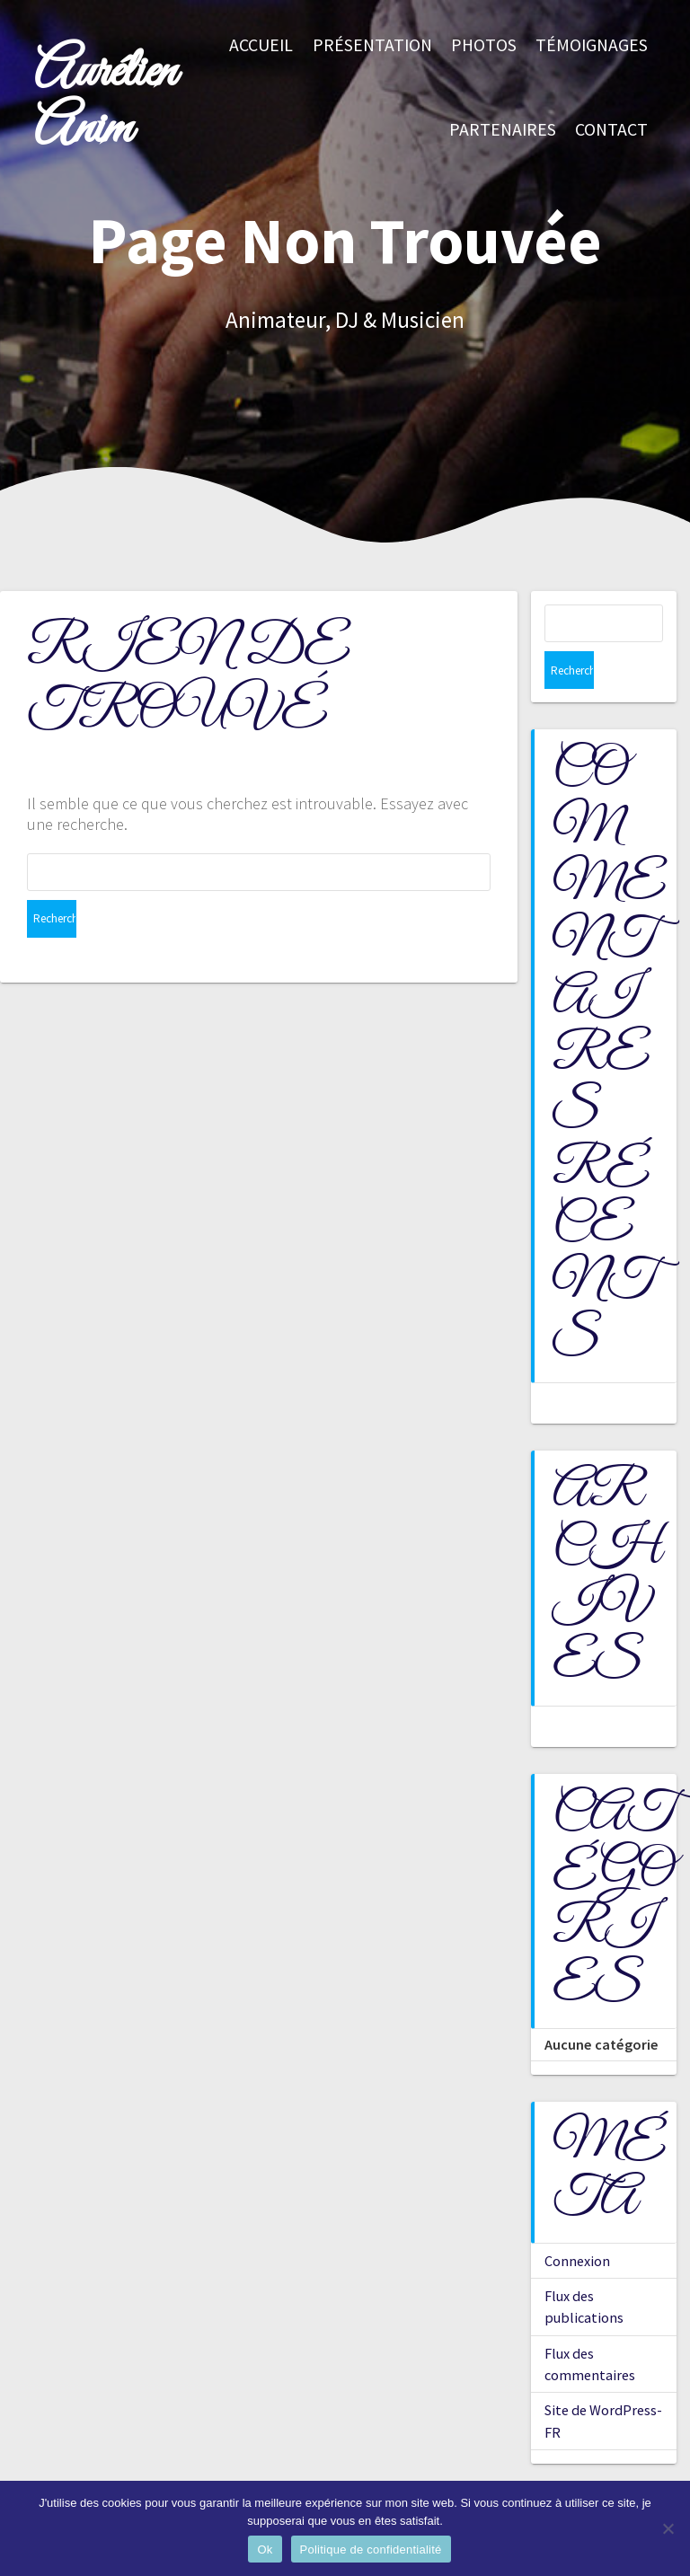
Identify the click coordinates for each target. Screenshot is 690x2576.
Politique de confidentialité (371, 2549)
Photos (484, 45)
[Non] (668, 2528)
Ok (264, 2549)
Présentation (372, 45)
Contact (611, 129)
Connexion (577, 2223)
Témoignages (591, 45)
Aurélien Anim (105, 101)
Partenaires (502, 129)
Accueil (261, 45)
